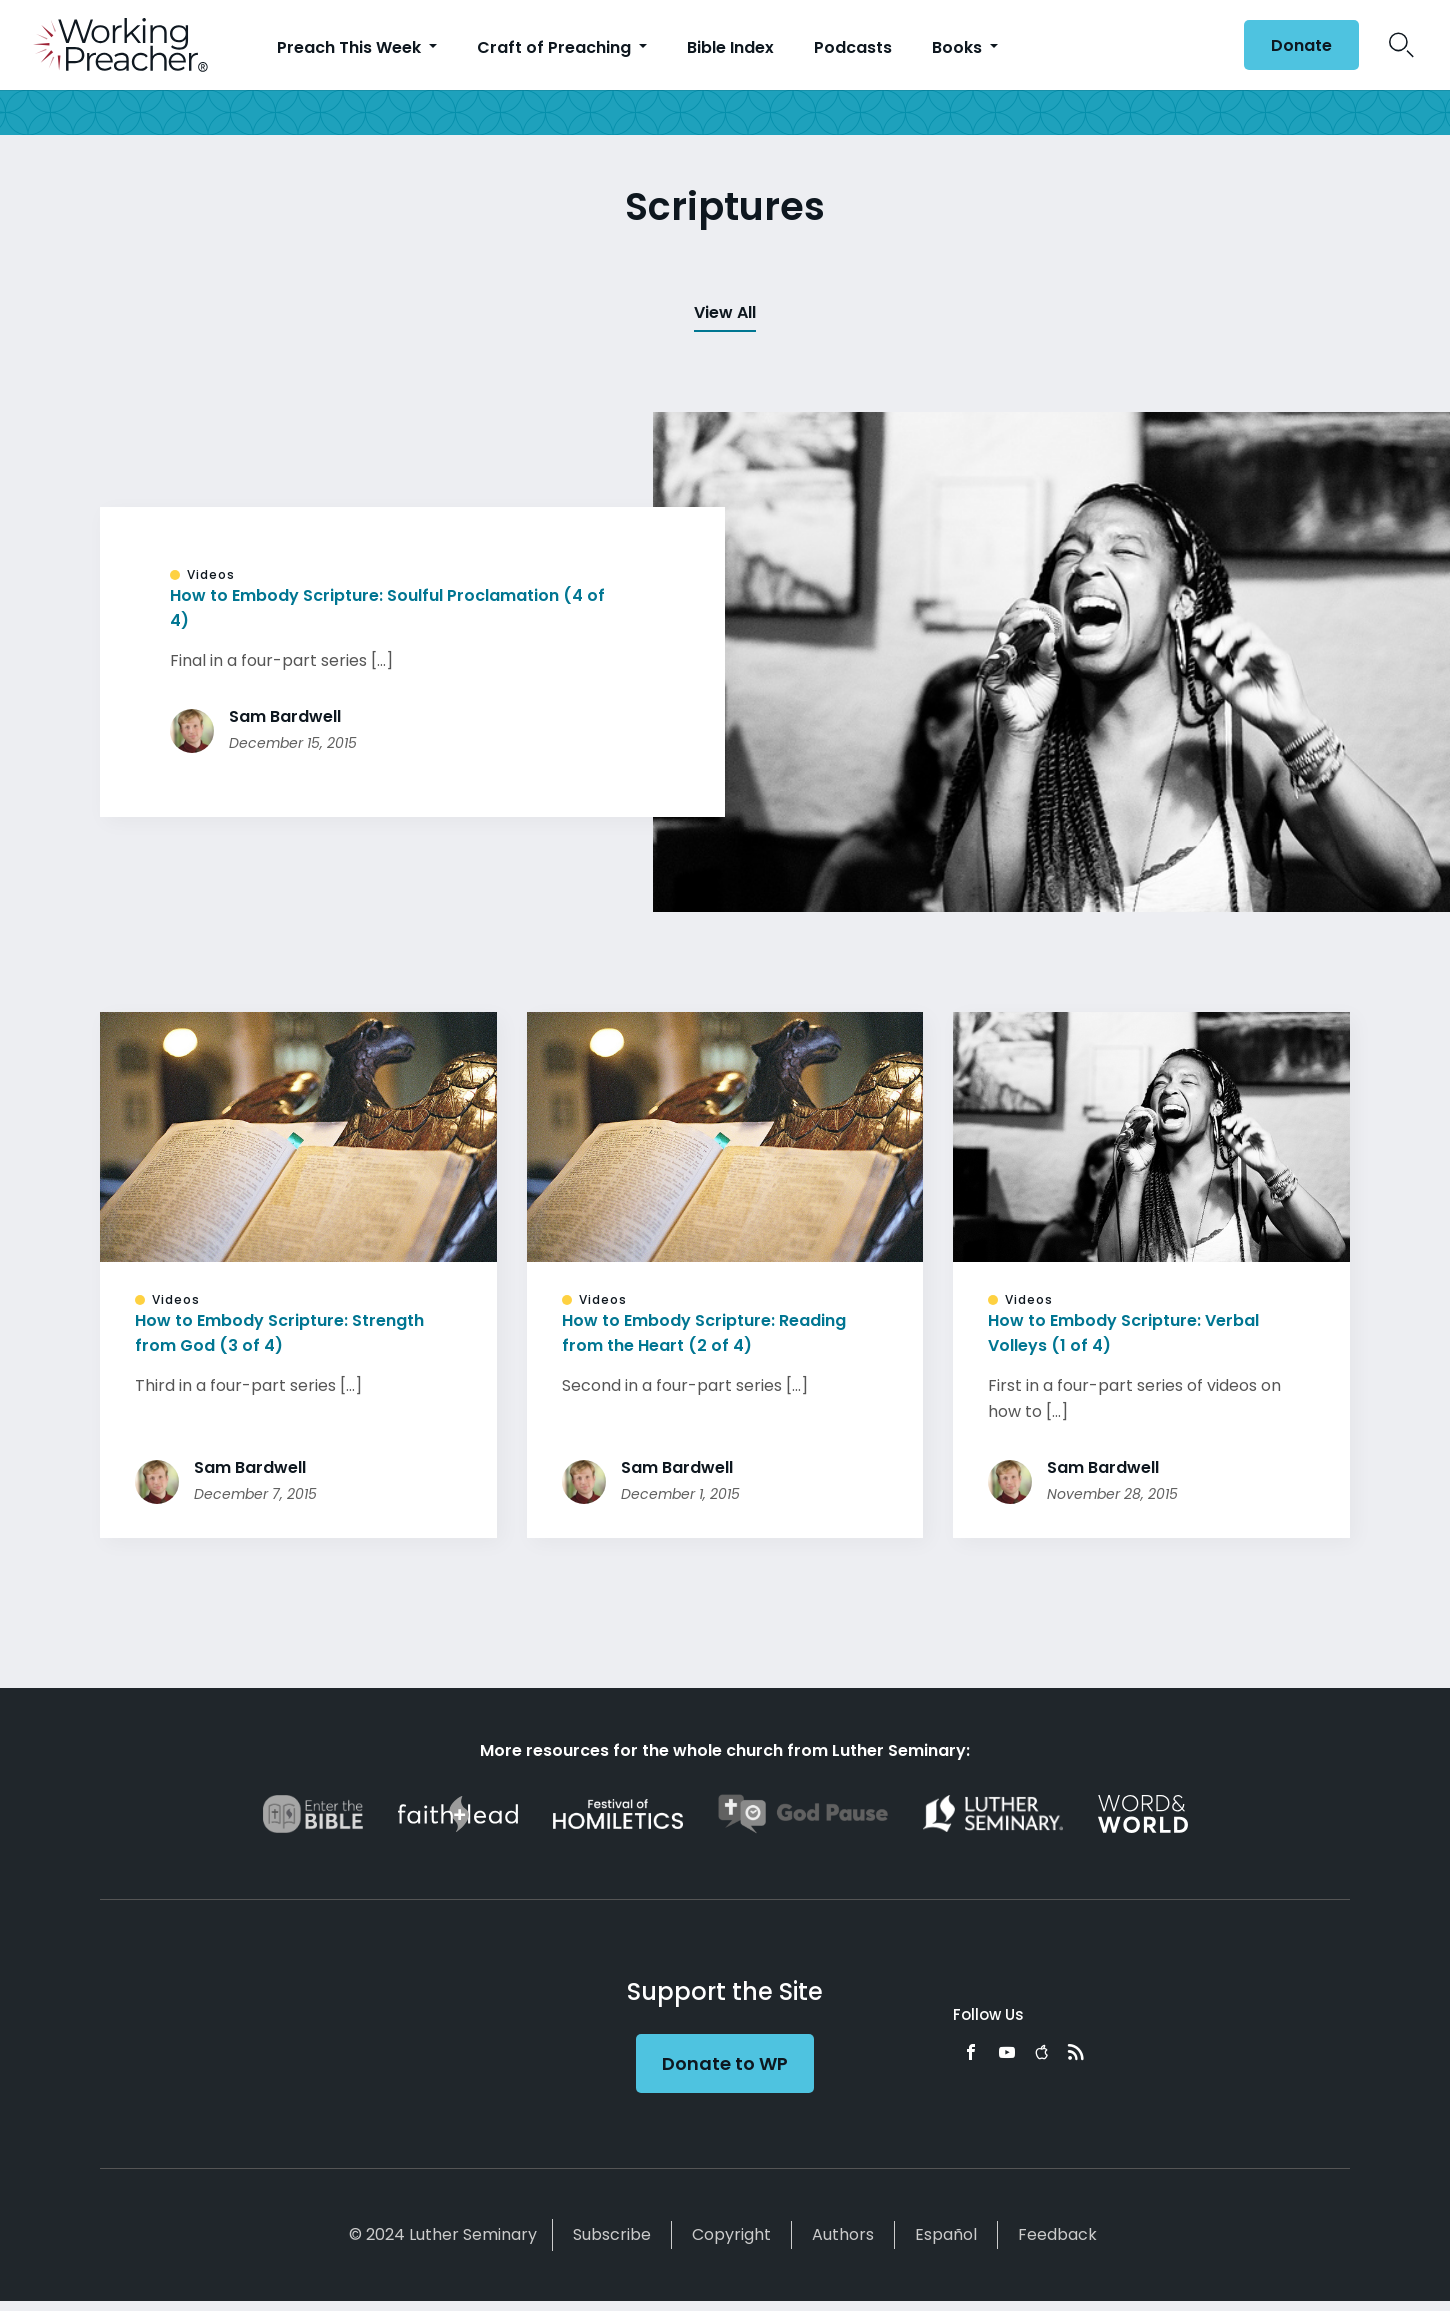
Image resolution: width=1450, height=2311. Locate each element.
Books (959, 47)
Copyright (731, 2234)
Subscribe (612, 2234)
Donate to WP (725, 2063)
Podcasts (853, 47)
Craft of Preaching (556, 47)
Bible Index (730, 47)
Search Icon (1401, 45)
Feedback (1057, 2234)
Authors (843, 2234)
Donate (1301, 45)
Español (946, 2234)
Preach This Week (351, 47)
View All (725, 312)
